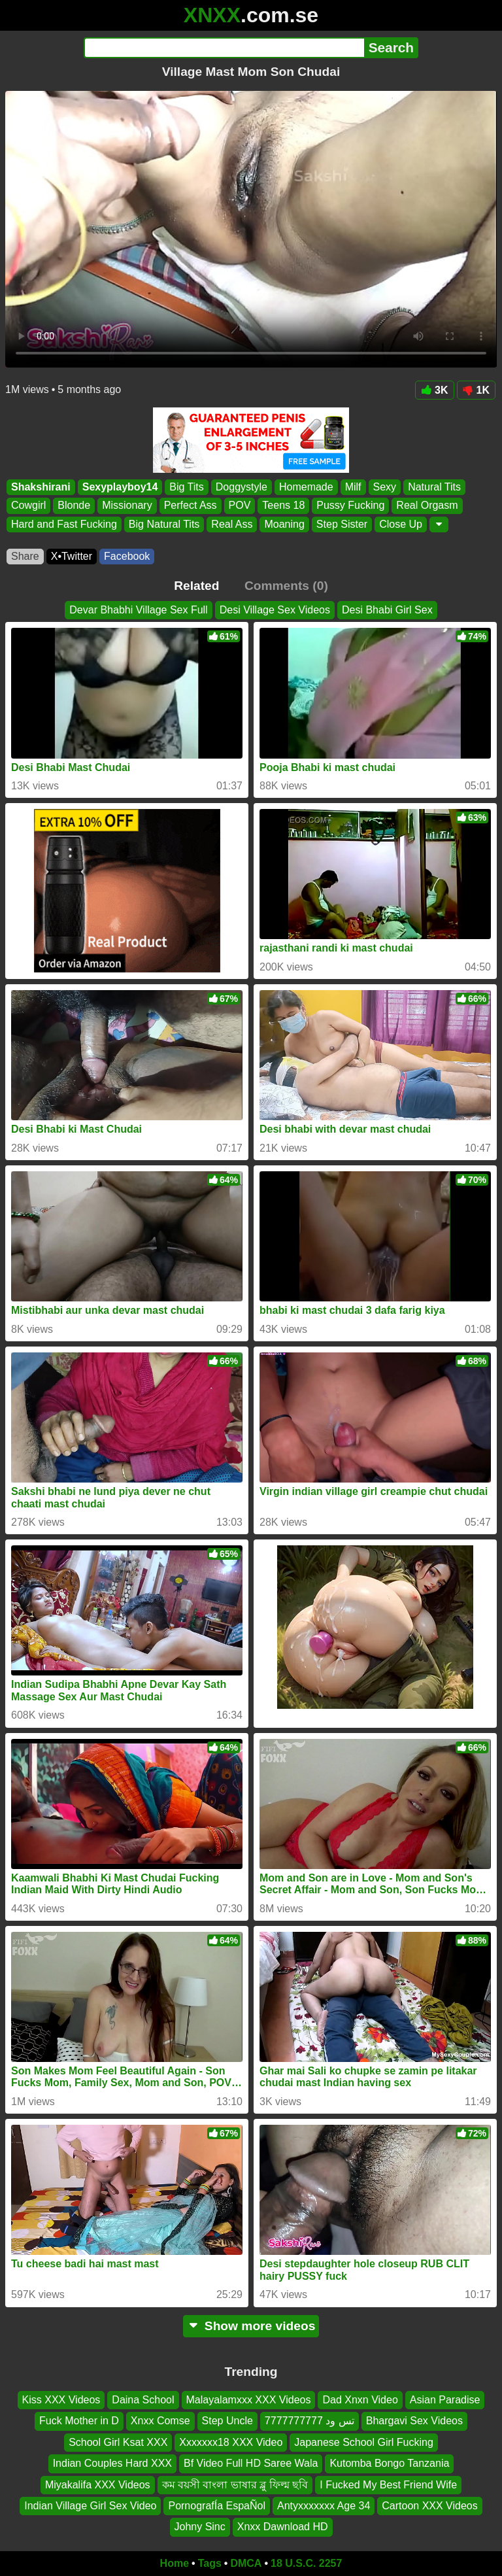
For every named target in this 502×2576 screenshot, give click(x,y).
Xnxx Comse (160, 2420)
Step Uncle (227, 2420)
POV (240, 505)
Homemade (306, 486)
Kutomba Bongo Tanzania (389, 2463)
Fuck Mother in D (79, 2420)
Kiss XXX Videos (61, 2399)
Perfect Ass (190, 505)
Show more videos (251, 2326)
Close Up (400, 524)
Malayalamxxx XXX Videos (248, 2399)
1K (476, 390)
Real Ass (231, 524)
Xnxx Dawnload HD (282, 2526)
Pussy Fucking (350, 505)
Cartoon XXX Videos (429, 2505)
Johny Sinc (200, 2526)
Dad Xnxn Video (359, 2399)
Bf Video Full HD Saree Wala (251, 2463)
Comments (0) (286, 585)
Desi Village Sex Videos (275, 609)
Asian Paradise (445, 2399)
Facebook (127, 556)
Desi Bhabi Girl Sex (387, 609)
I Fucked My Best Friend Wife (388, 2484)
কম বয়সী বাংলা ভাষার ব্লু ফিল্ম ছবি (235, 2484)
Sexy (385, 486)
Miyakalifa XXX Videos (97, 2484)
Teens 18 (283, 505)
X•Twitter (71, 556)
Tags (210, 2563)
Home (174, 2563)
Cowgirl (28, 505)
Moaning (284, 524)
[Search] (224, 47)
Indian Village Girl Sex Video (90, 2505)
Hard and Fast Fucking (64, 524)
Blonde (74, 505)
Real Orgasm (427, 505)
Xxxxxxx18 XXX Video (230, 2441)
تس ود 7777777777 (309, 2420)
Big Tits (186, 486)
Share (25, 556)
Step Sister (341, 524)
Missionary (127, 505)
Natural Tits (434, 486)
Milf (353, 486)
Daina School (143, 2399)
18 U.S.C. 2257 (306, 2563)
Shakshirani (41, 486)
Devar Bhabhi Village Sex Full (138, 609)
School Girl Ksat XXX (118, 2441)
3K (434, 390)
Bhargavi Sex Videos (414, 2420)
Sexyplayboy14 (120, 486)
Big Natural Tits (164, 524)
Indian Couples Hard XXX (112, 2463)
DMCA (245, 2563)
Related (196, 585)
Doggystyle (241, 486)
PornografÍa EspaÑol (216, 2505)
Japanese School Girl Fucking (363, 2441)
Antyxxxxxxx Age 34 (323, 2505)
